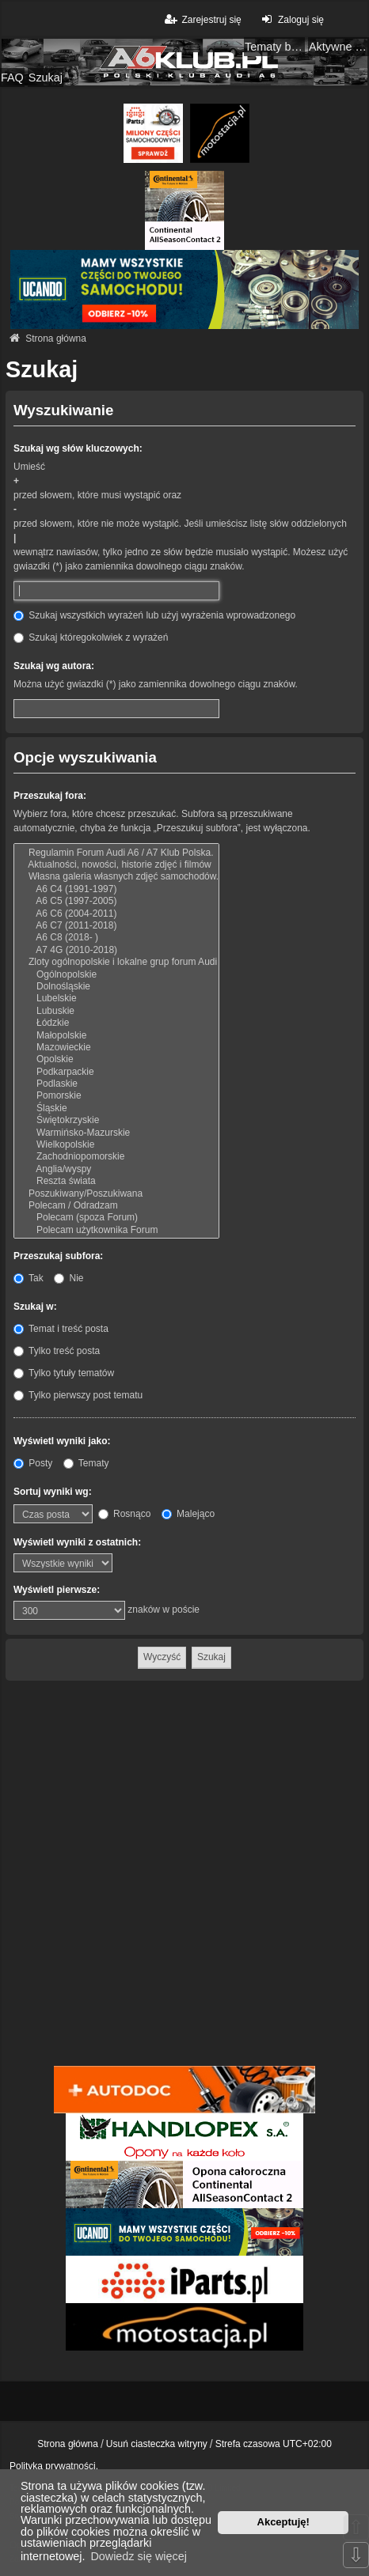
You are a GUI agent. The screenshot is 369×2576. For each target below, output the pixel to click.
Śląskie (116, 1108)
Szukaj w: (35, 1306)
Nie (68, 1278)
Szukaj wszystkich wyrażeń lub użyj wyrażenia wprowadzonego (154, 615)
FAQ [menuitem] (12, 77)
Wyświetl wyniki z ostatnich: (77, 1542)
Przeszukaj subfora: (58, 1256)
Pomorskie (116, 1096)
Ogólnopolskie (116, 975)
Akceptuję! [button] (283, 2522)
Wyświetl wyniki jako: (61, 1441)
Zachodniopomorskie (116, 1157)
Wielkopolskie (116, 1145)
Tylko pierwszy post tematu (78, 1395)
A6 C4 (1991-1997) (116, 889)
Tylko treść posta (56, 1350)
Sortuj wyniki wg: (52, 1491)
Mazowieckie (116, 1047)
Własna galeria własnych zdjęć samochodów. (116, 877)
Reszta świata (116, 1181)
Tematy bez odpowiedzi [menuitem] (275, 46)
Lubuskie (116, 1011)
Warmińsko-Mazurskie (116, 1133)
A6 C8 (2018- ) (116, 938)
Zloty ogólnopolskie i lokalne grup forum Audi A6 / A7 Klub (116, 962)
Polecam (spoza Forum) (116, 1218)
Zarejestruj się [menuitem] (202, 19)
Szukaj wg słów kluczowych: (78, 448)
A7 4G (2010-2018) (116, 950)
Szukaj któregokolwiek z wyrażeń (90, 637)
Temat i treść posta (60, 1328)
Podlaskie (116, 1084)
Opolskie (116, 1059)
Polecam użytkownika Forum (116, 1230)
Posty (32, 1463)
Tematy (86, 1463)
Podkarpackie (116, 1072)
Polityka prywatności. (54, 2466)
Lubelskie (116, 998)
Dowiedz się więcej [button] (138, 2556)
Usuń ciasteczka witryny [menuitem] (156, 2443)
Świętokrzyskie (116, 1120)
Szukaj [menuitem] (46, 77)
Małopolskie (116, 1036)
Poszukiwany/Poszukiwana (116, 1194)
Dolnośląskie (116, 987)
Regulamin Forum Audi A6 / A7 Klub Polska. (116, 853)
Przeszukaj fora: (49, 795)
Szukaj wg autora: (53, 665)
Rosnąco (124, 1513)
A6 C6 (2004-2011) (116, 914)
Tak (28, 1278)
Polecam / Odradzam (116, 1206)
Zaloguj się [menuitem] (291, 19)
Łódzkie (116, 1023)
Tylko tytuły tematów (63, 1373)
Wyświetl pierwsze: (56, 1589)
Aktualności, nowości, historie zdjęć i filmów (116, 865)
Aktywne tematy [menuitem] (339, 46)
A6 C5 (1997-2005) (116, 901)
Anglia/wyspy (116, 1169)
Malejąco (188, 1513)
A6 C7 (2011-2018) (116, 926)
